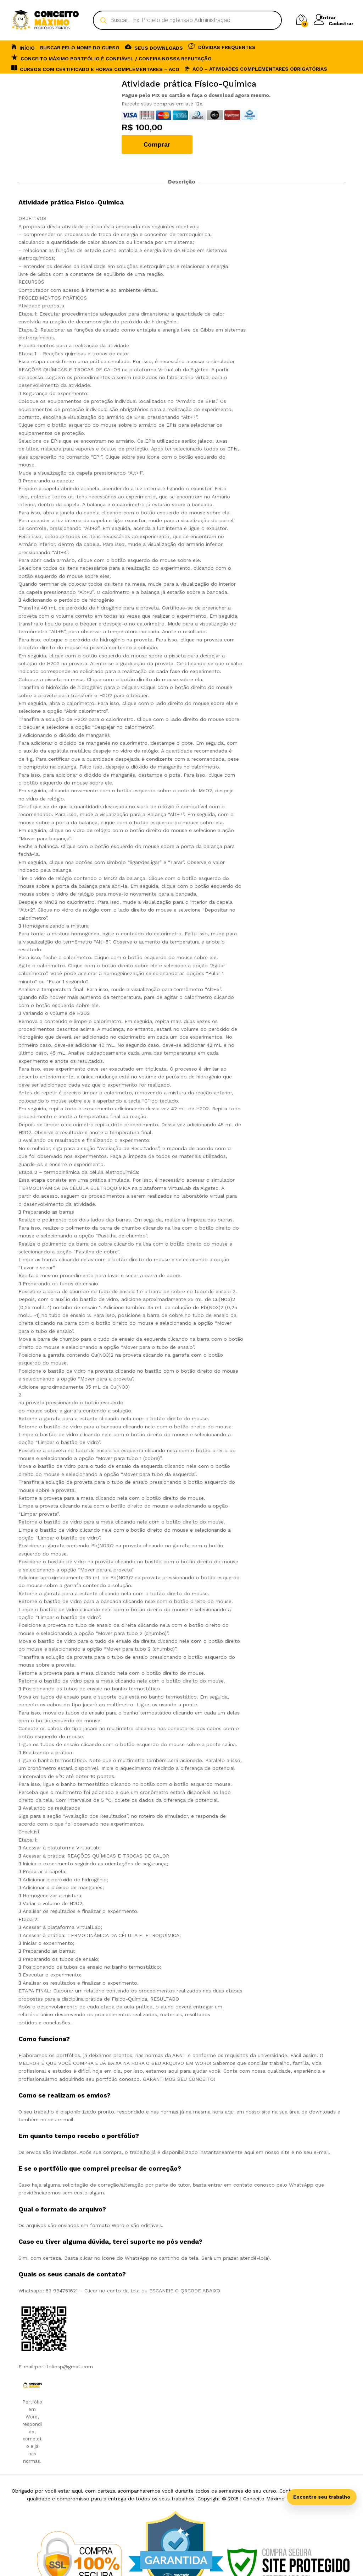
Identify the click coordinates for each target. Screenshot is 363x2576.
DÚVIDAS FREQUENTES (222, 46)
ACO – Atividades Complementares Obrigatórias (256, 68)
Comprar (157, 144)
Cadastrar (341, 23)
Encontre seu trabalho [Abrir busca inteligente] (321, 2497)
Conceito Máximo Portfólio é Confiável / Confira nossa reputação (111, 57)
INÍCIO (23, 46)
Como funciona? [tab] (44, 2038)
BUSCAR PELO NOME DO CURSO (79, 47)
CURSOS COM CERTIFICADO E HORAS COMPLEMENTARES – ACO (95, 68)
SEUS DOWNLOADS (154, 46)
